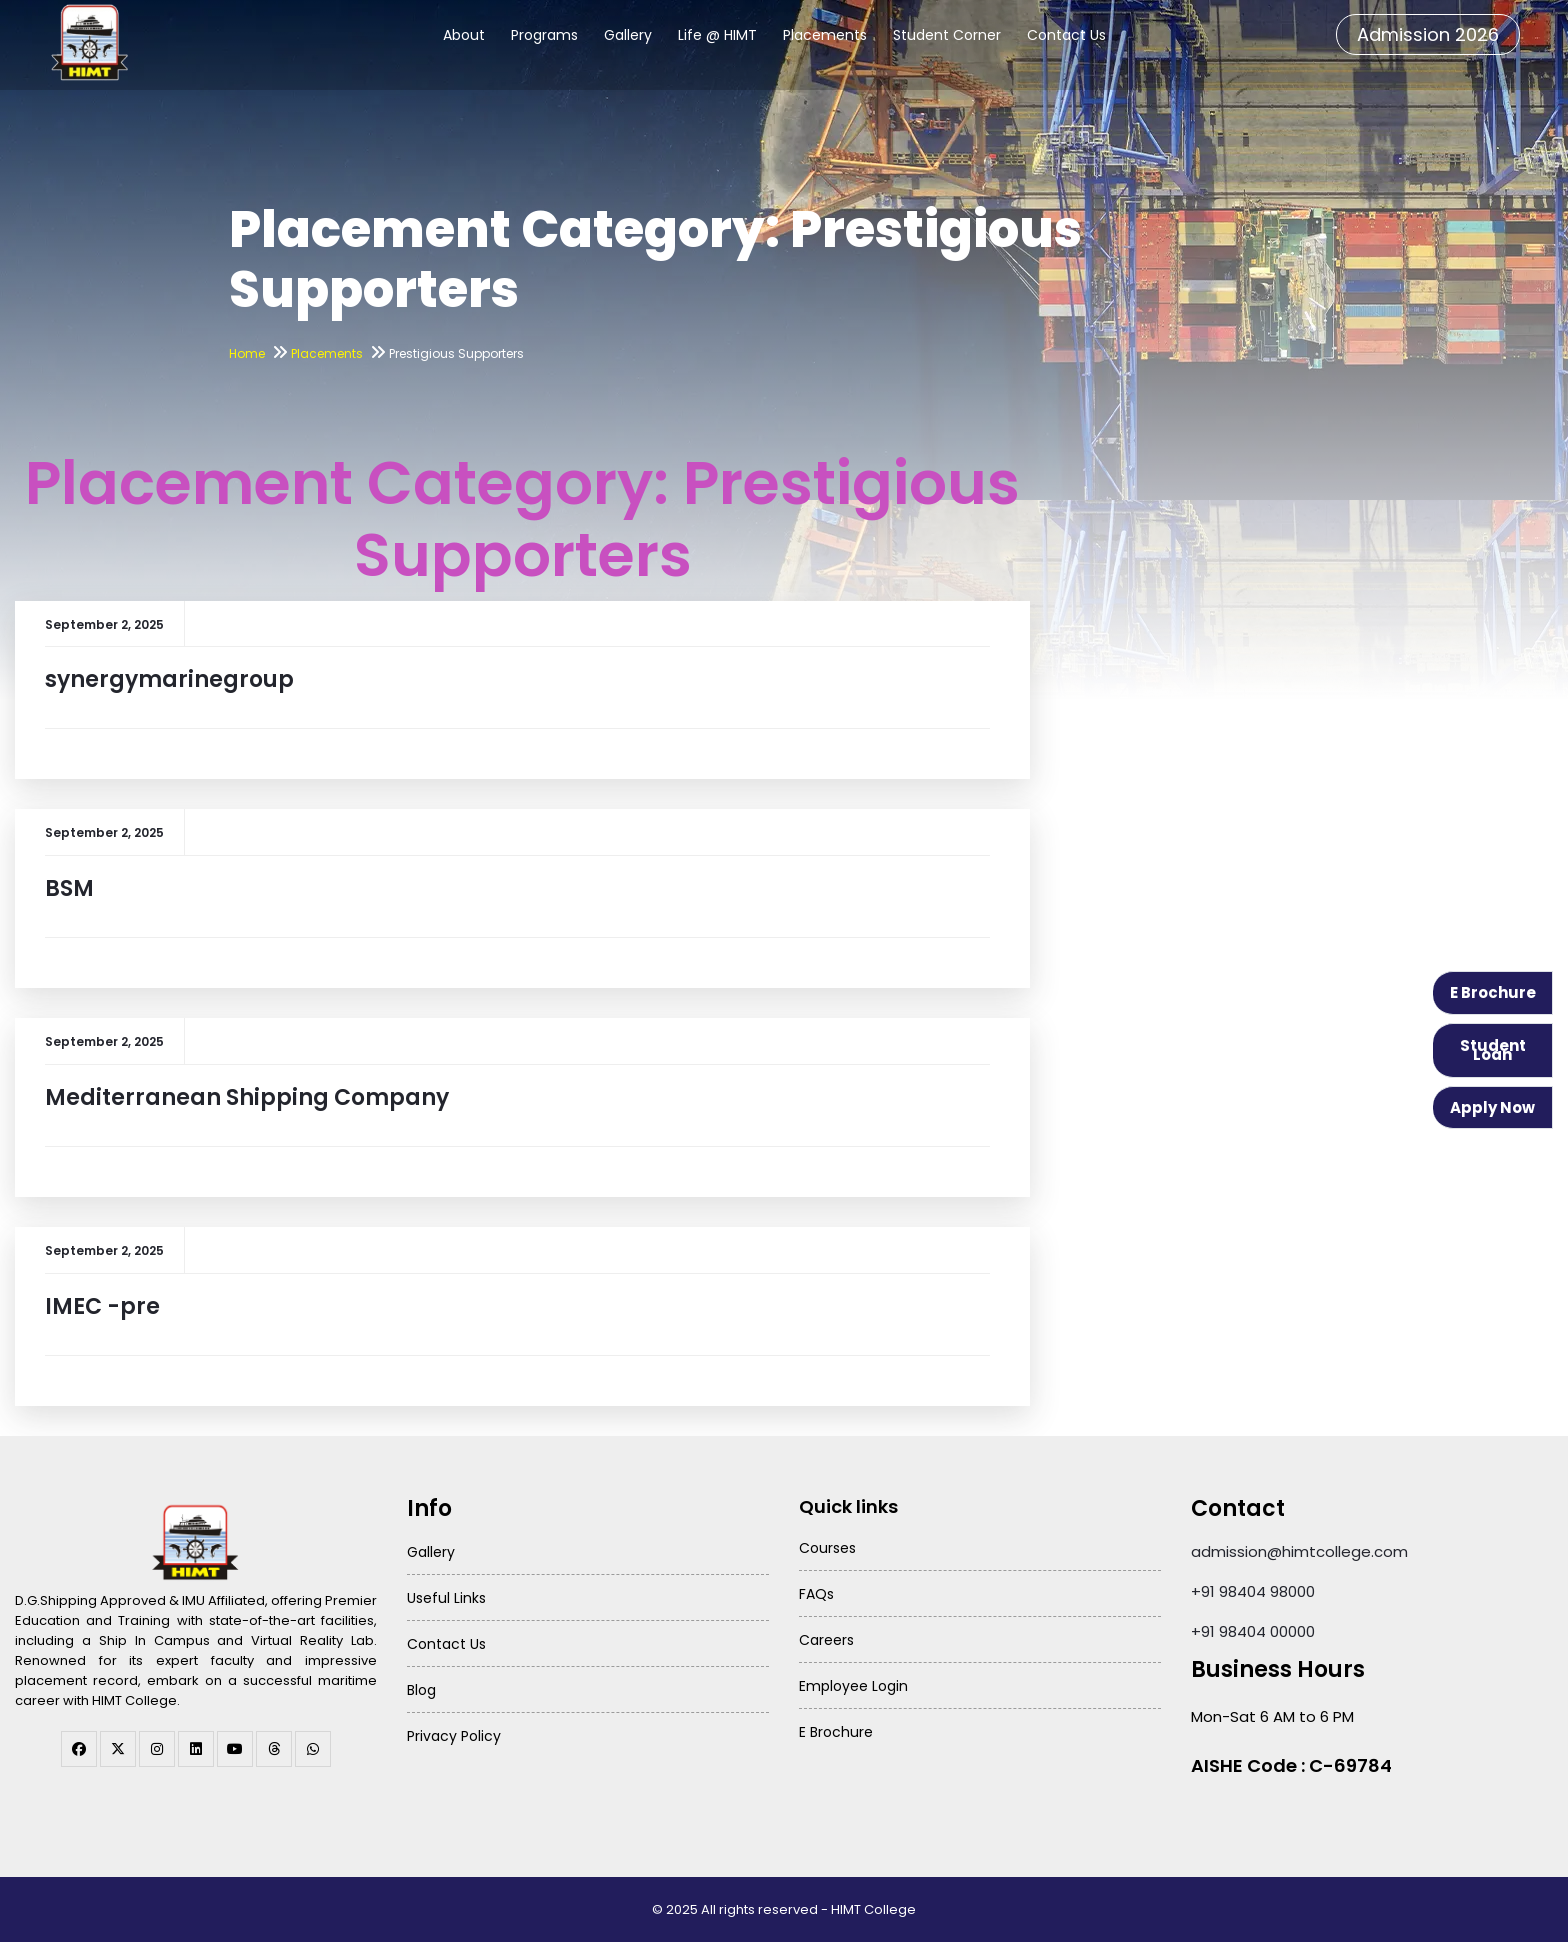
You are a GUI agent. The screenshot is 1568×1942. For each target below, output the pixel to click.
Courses (827, 1548)
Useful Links (446, 1598)
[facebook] (79, 1749)
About (464, 35)
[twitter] (118, 1749)
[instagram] (157, 1749)
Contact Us (1066, 35)
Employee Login (853, 1686)
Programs (544, 35)
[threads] (274, 1749)
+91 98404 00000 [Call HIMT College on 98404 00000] (1253, 1631)
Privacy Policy (454, 1736)
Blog (421, 1690)
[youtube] (235, 1749)
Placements (825, 35)
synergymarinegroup (169, 679)
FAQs (816, 1594)
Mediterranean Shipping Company (247, 1097)
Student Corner (947, 35)
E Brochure (1493, 992)
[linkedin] (196, 1749)
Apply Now (1492, 1107)
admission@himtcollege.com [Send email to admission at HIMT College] (1299, 1551)
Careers (826, 1640)
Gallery (628, 35)
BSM (69, 888)
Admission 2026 (1428, 34)
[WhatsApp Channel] (313, 1749)
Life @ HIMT (717, 35)
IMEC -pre (102, 1306)
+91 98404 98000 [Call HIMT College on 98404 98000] (1253, 1591)
